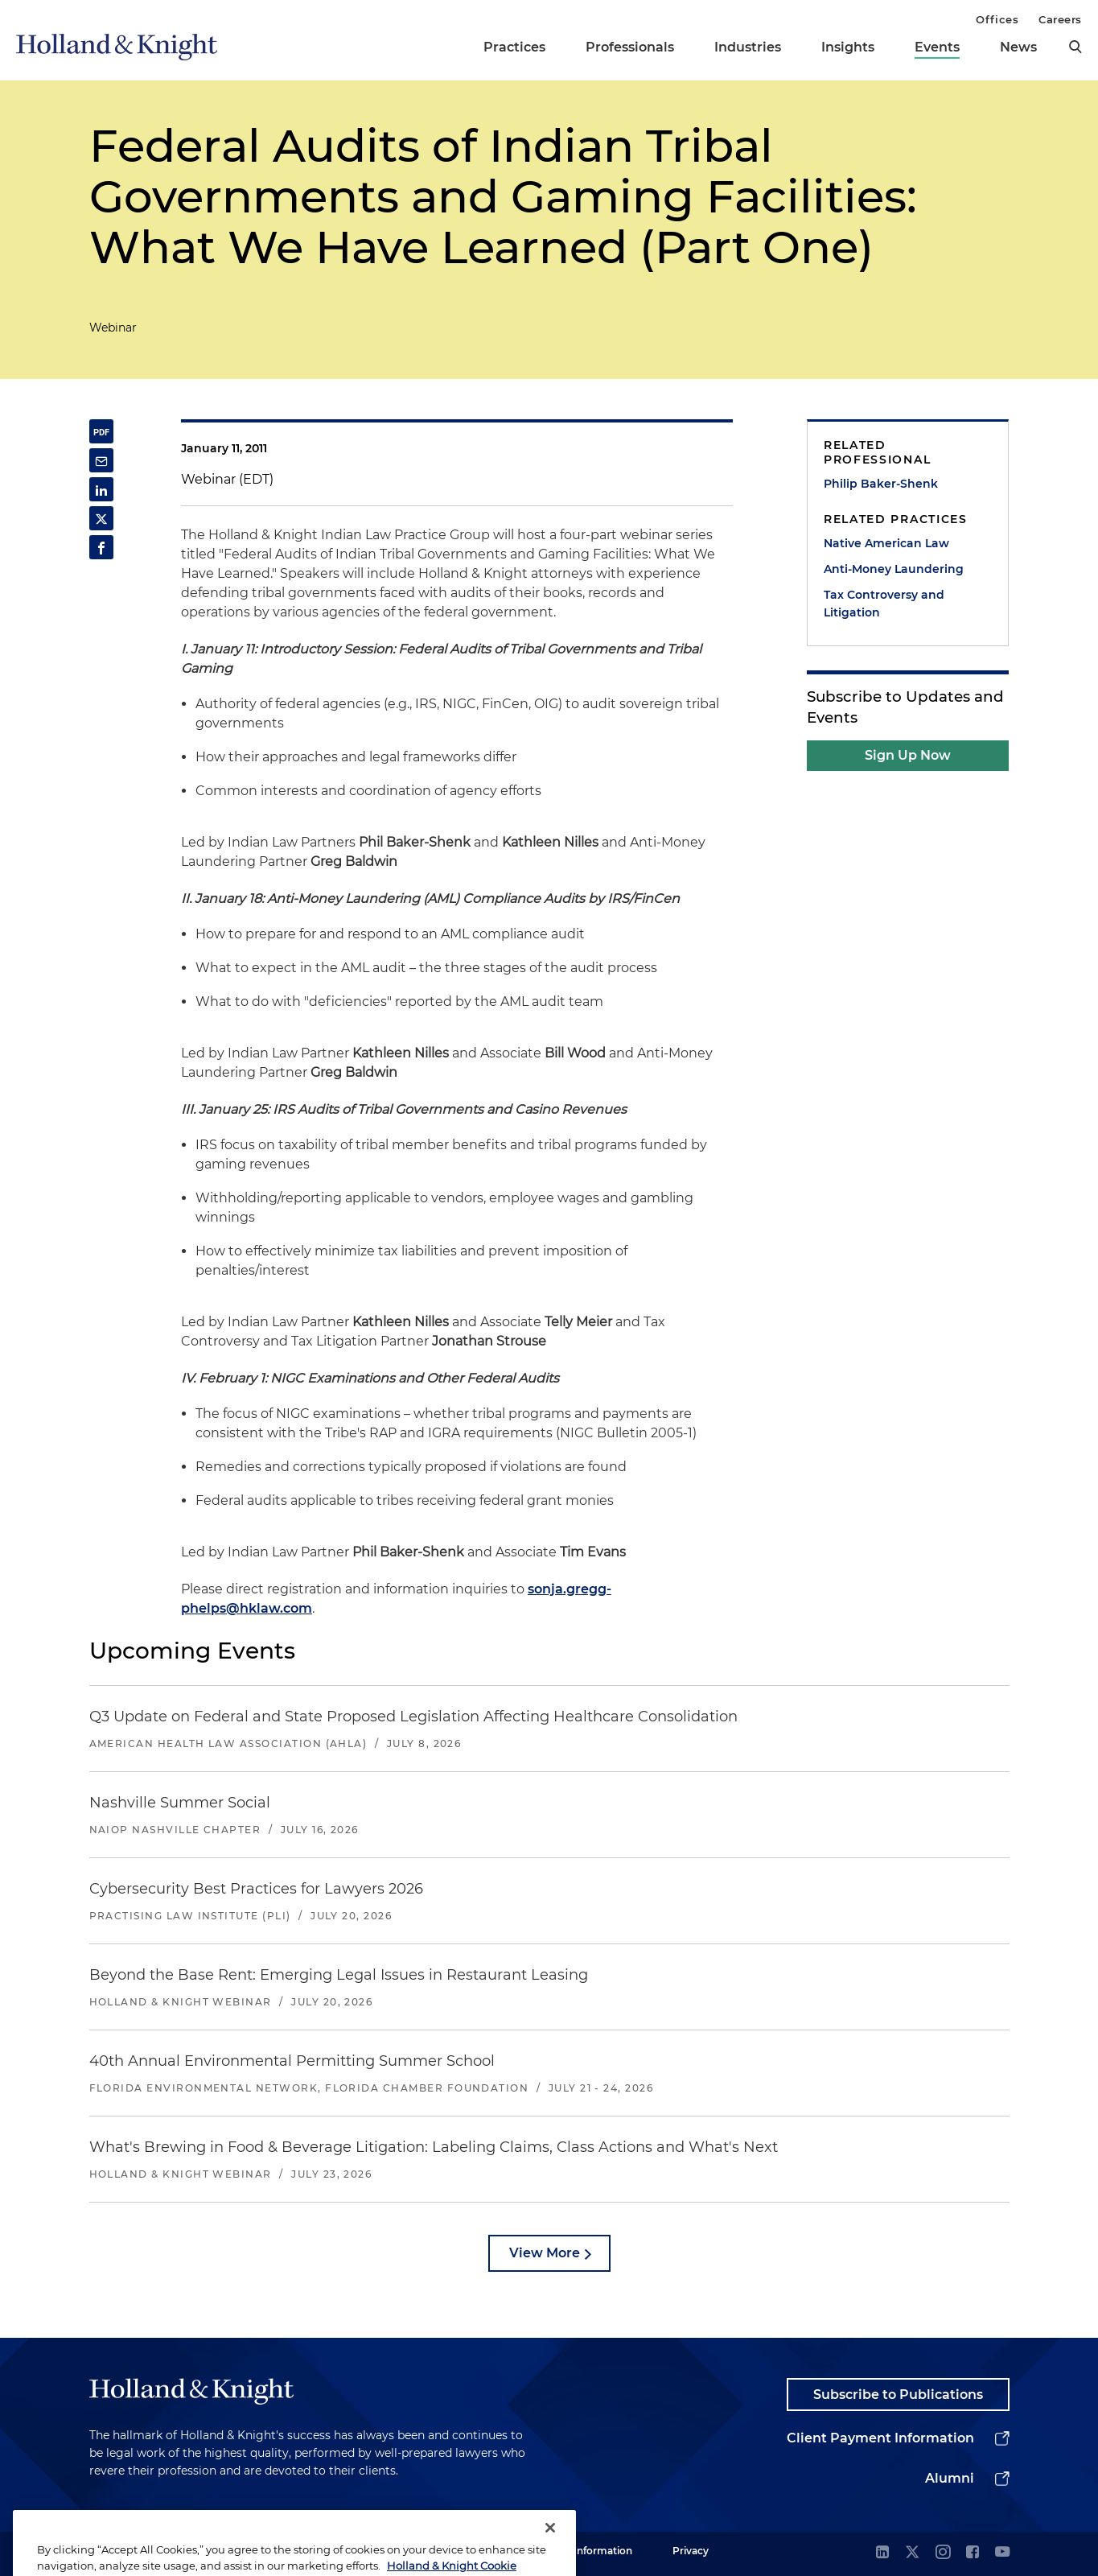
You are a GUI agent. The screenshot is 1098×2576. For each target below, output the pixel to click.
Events (937, 47)
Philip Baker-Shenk (881, 483)
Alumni (949, 2478)
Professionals (630, 47)
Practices (514, 47)
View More (544, 2253)
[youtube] (1002, 2553)
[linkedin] (882, 2553)
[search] (1075, 47)
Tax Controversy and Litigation (884, 603)
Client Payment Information (880, 2438)
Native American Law (886, 543)
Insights (847, 47)
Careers (1060, 19)
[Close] (550, 2548)
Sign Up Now (908, 755)
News (1018, 47)
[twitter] (912, 2553)
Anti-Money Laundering (894, 569)
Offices (997, 19)
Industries (747, 47)
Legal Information (588, 2551)
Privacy (690, 2551)
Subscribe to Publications (898, 2394)
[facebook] (972, 2553)
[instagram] (943, 2553)
